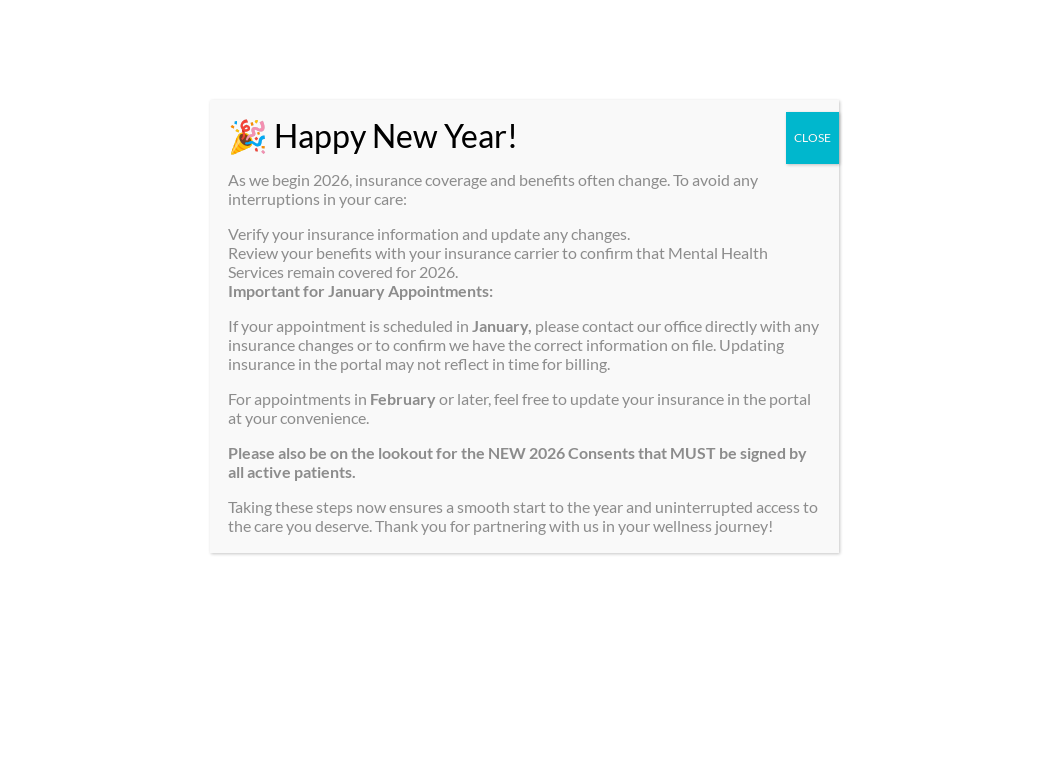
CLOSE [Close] (812, 137)
